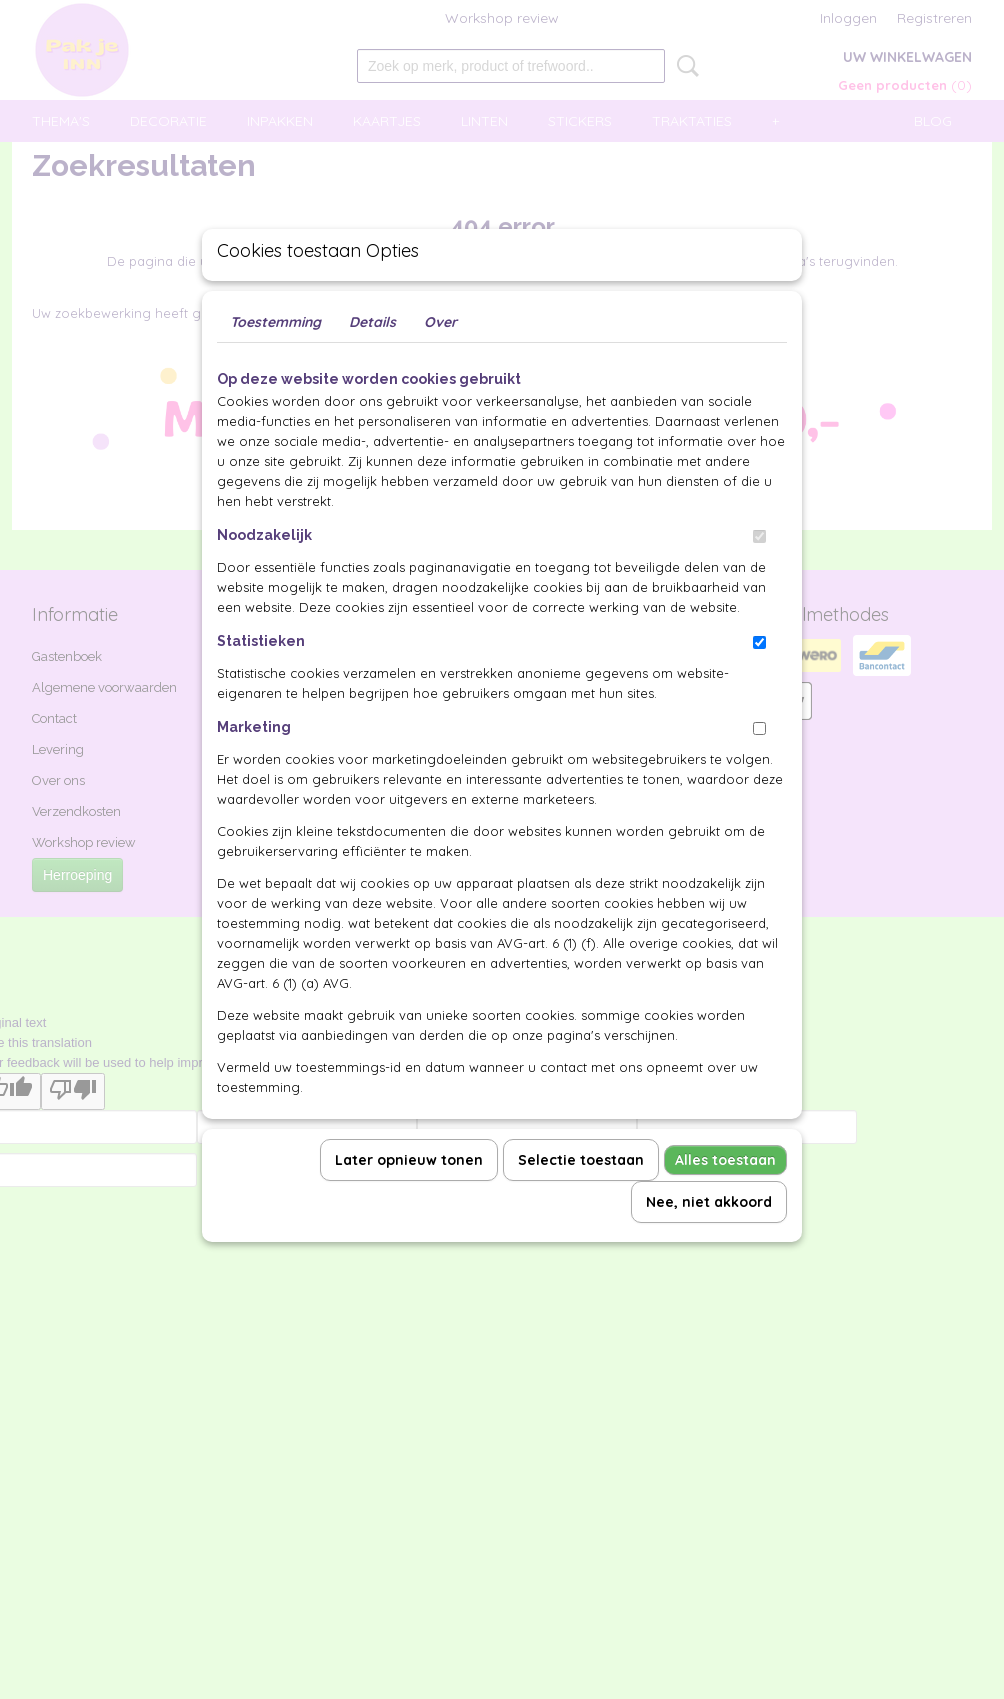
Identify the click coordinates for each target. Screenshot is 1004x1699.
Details (372, 368)
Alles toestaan (725, 1206)
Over (440, 368)
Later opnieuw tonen (409, 1206)
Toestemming (275, 368)
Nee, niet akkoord (709, 1248)
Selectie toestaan (581, 1206)
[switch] (759, 582)
